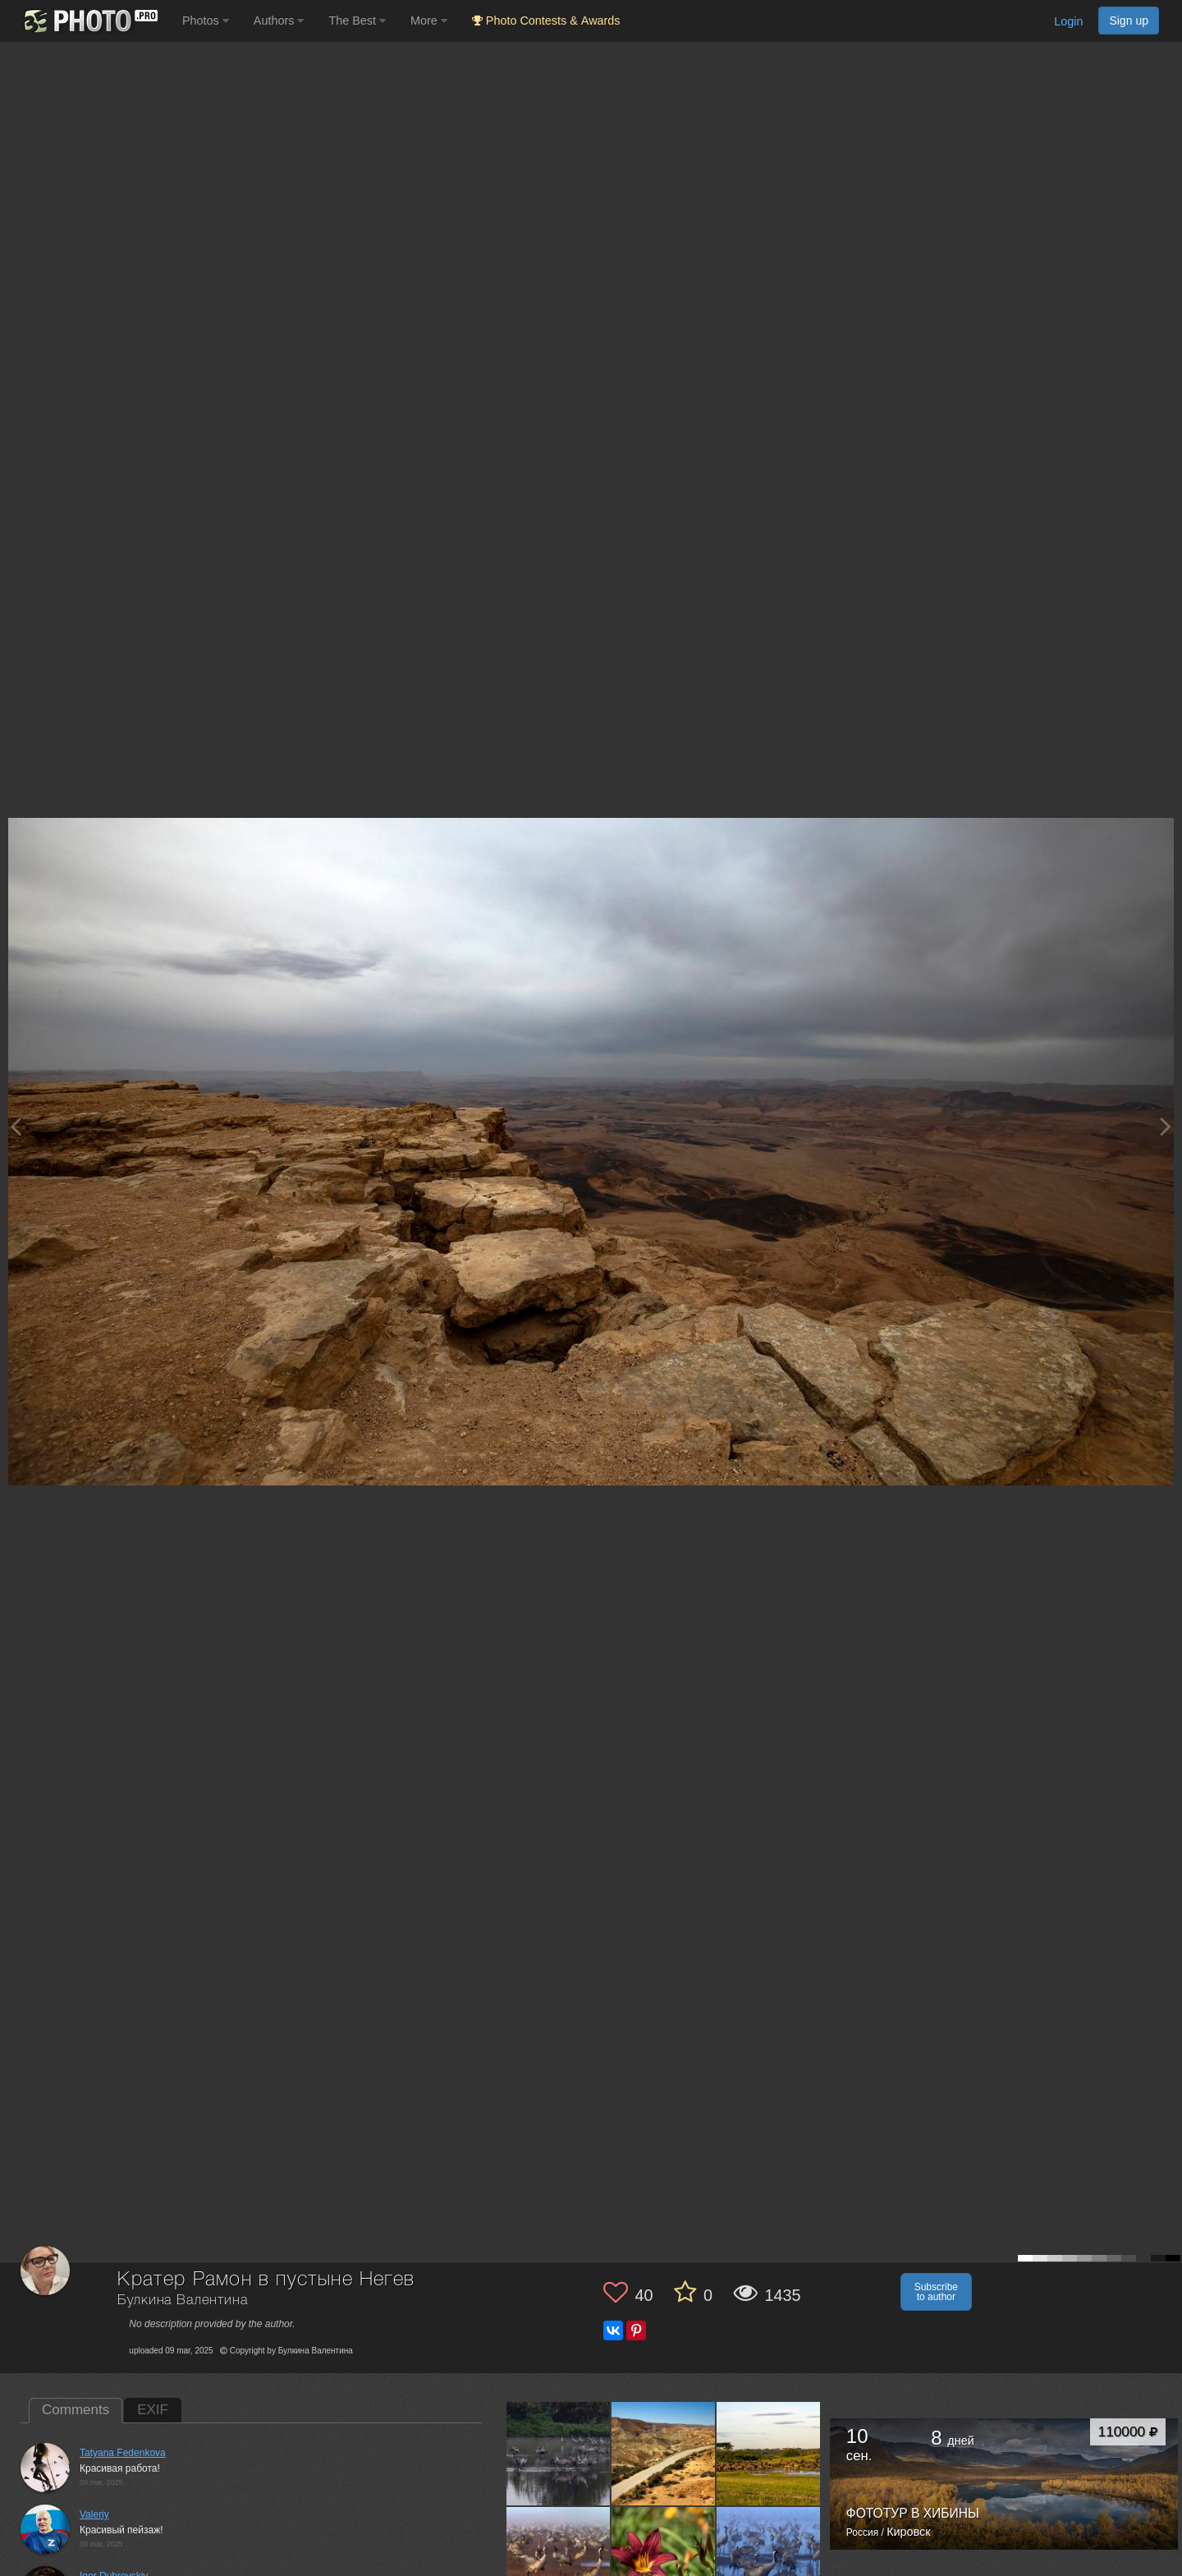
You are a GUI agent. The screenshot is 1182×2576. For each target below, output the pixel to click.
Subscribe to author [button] (936, 2292)
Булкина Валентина (182, 2300)
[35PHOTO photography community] (89, 21)
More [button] (428, 20)
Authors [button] (279, 20)
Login (1068, 21)
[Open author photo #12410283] (769, 2453)
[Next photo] (1165, 1126)
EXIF (152, 2410)
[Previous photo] (15, 1126)
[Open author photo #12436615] (664, 2453)
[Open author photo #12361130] (769, 2559)
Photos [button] (205, 20)
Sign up (1128, 20)
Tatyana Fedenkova (123, 2453)
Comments (75, 2410)
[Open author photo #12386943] (558, 2559)
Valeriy (94, 2514)
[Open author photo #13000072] (558, 2453)
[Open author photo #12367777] (664, 2559)
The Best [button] (357, 20)
